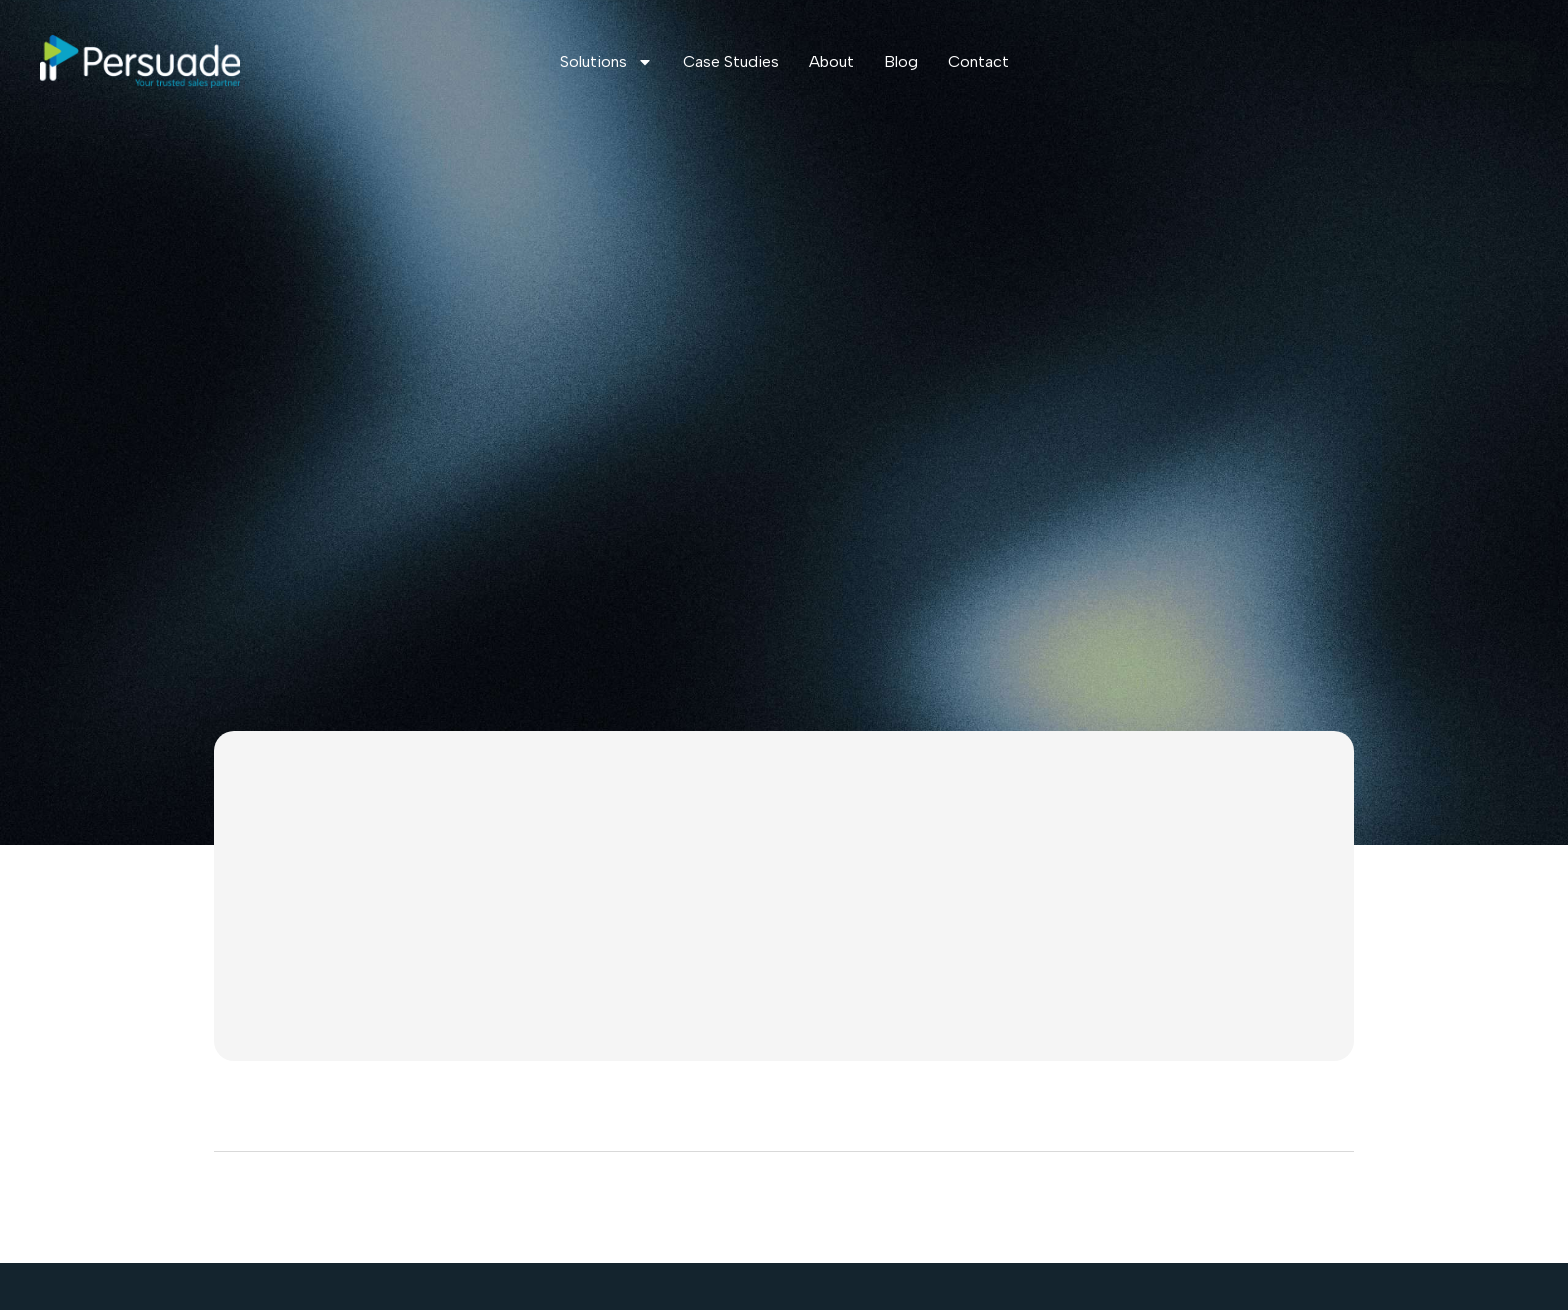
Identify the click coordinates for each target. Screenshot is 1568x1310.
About (831, 61)
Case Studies (731, 61)
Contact (978, 61)
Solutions (606, 62)
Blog (901, 61)
